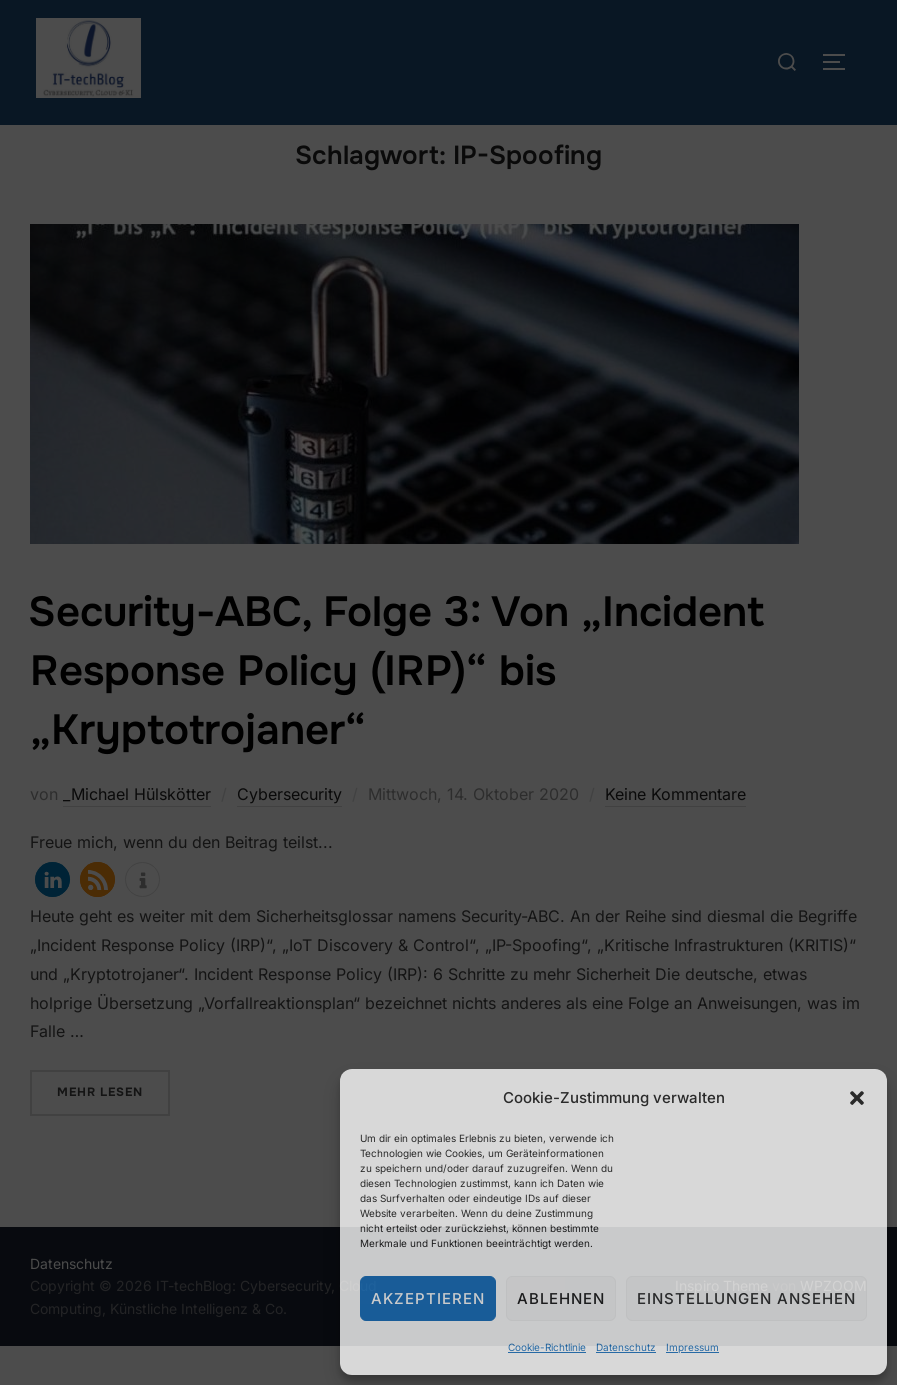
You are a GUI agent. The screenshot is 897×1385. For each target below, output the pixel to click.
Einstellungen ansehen (746, 1298)
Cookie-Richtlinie (547, 1347)
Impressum (692, 1347)
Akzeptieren (428, 1298)
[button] (857, 1098)
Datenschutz (626, 1347)
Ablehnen (561, 1298)
